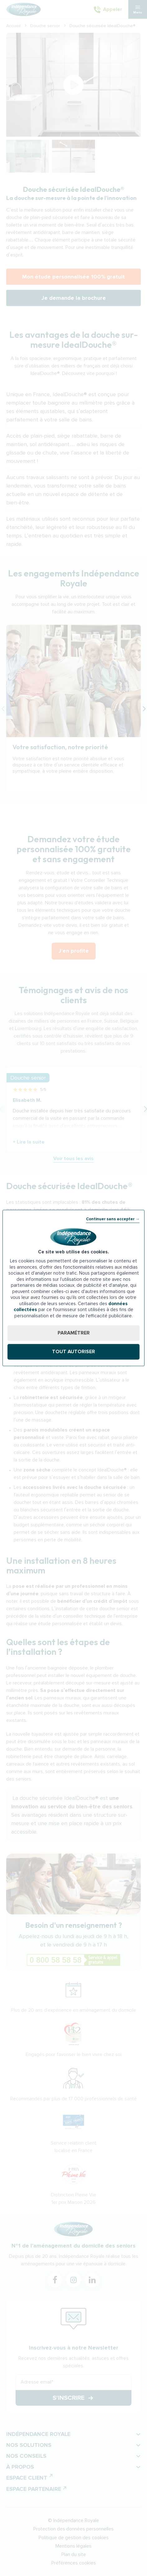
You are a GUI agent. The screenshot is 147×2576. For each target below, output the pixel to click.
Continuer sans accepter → (113, 1219)
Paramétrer (74, 1333)
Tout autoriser (73, 1352)
